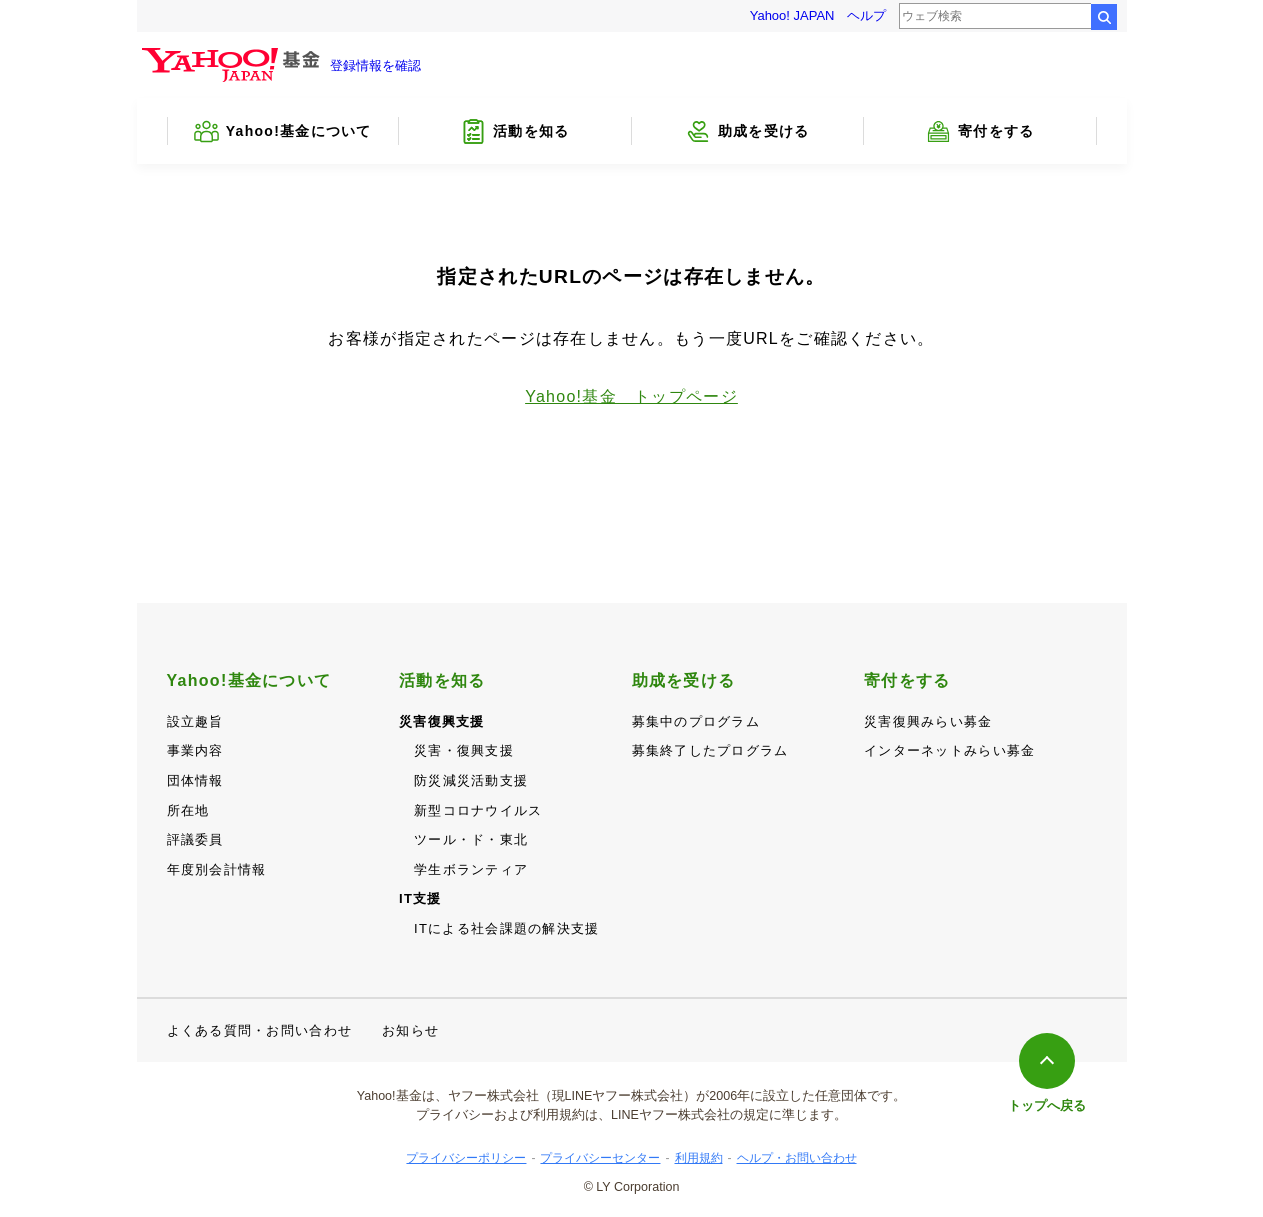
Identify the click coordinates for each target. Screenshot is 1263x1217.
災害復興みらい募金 (928, 721)
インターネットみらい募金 (949, 750)
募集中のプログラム (696, 721)
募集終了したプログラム (710, 750)
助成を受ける (684, 681)
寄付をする (907, 681)
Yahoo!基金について (249, 681)
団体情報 (195, 780)
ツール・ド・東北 (471, 839)
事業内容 (195, 750)
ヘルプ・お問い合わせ (797, 1158)
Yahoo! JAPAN (792, 15)
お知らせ (410, 1030)
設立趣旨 (195, 721)
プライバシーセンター (600, 1158)
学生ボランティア (471, 869)
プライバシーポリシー (466, 1158)
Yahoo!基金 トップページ (631, 396)
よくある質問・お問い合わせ (260, 1030)
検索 (1104, 17)
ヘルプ (866, 15)
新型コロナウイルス (478, 810)
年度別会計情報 (217, 869)
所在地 (188, 810)
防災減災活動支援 (471, 780)
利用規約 (699, 1158)
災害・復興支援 (464, 750)
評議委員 (195, 839)
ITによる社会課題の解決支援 (506, 928)
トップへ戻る (1047, 1105)
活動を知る (442, 681)
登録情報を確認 (375, 65)
